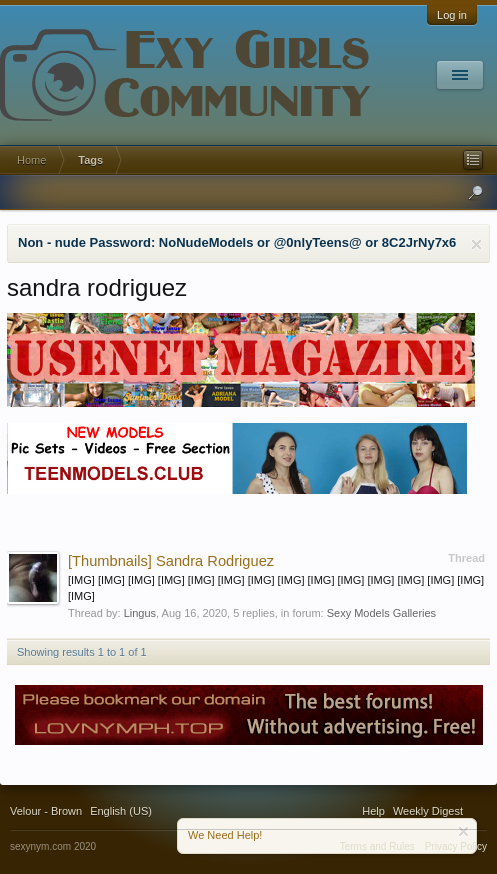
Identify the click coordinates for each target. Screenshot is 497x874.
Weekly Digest (428, 811)
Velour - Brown (46, 811)
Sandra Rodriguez (171, 561)
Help (373, 811)
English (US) (121, 811)
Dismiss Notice (476, 244)
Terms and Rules (377, 846)
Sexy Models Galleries (381, 613)
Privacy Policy (456, 846)
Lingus (140, 613)
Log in (452, 15)
